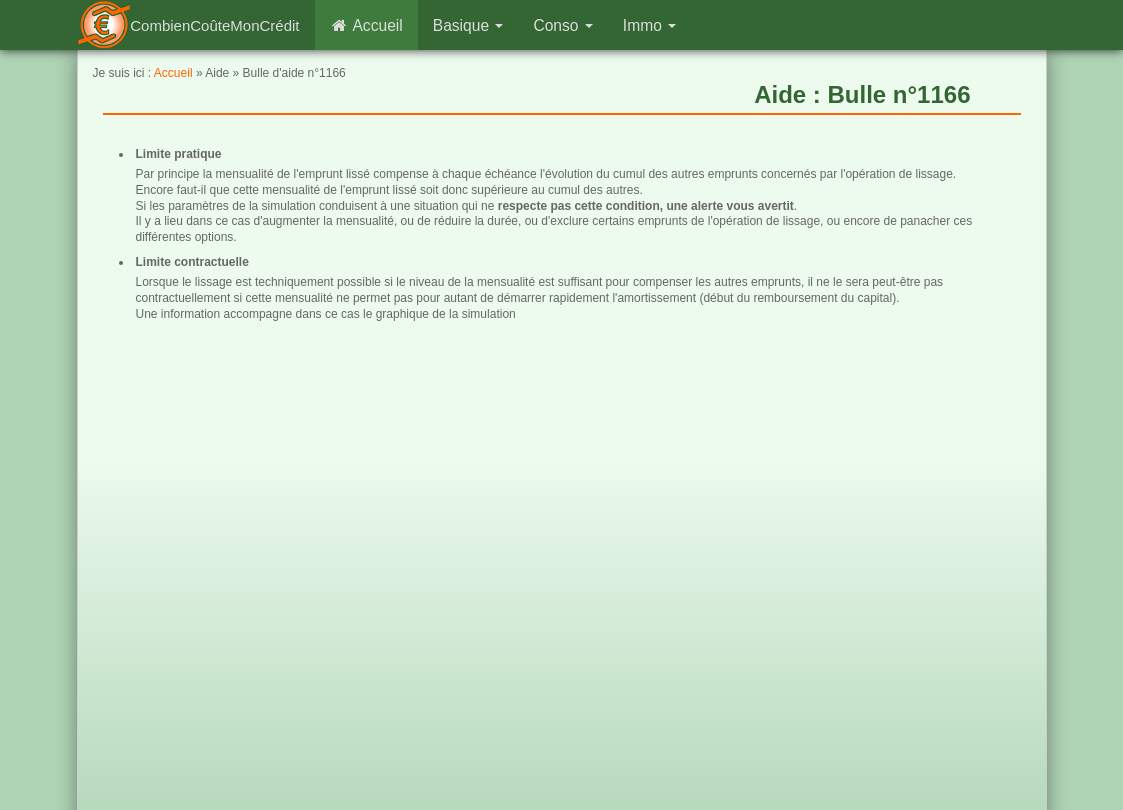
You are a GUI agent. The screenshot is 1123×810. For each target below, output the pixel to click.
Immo (649, 25)
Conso (562, 25)
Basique (468, 25)
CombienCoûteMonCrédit (214, 25)
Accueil (366, 25)
